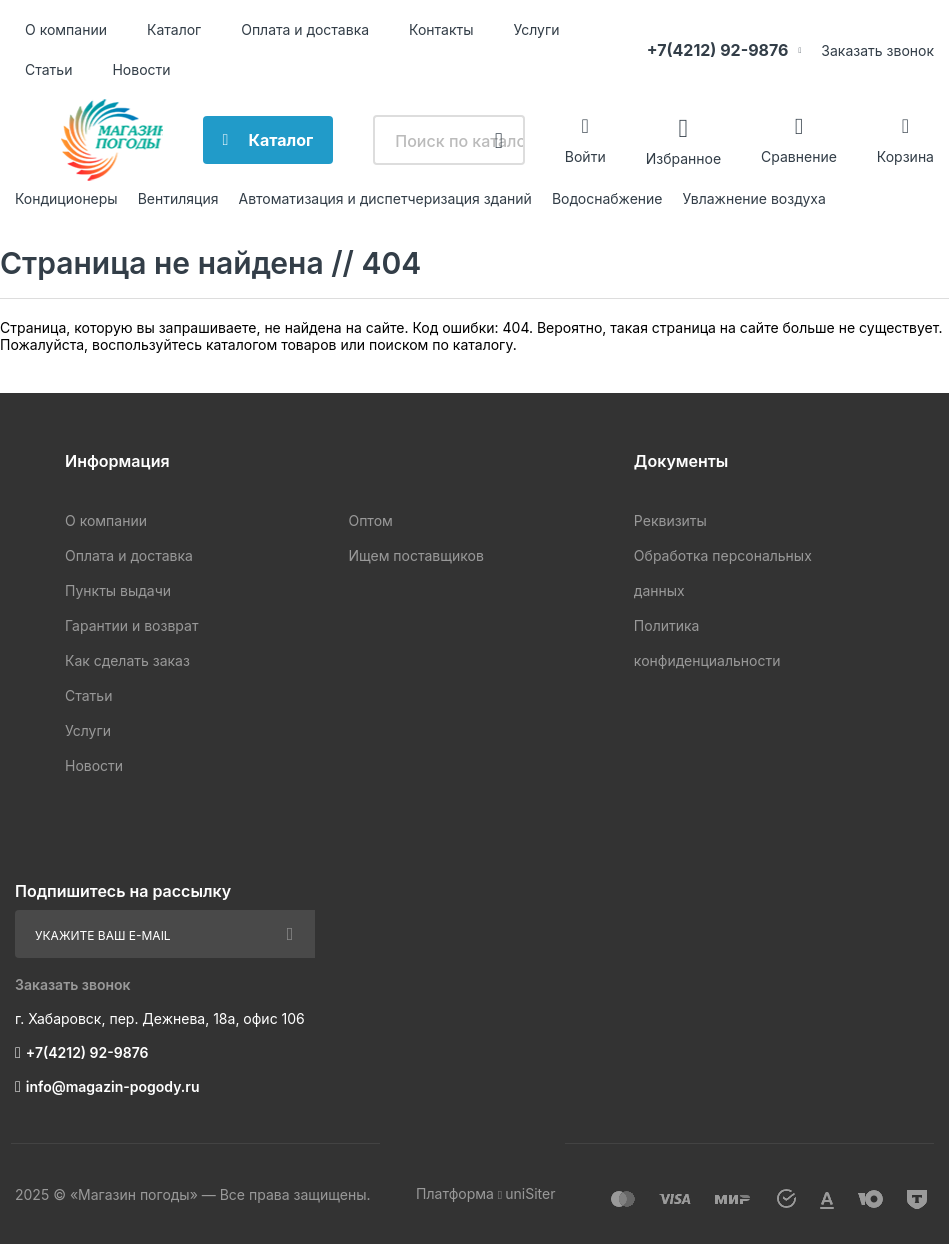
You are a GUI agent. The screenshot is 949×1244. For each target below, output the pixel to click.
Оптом (370, 520)
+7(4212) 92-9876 (718, 50)
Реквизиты (670, 520)
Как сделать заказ (127, 660)
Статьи (48, 69)
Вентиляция (178, 198)
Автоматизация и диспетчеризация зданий (384, 198)
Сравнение (799, 156)
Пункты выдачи (118, 590)
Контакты (441, 29)
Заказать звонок (877, 50)
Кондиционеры (66, 198)
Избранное (683, 157)
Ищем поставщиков (415, 555)
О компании (66, 29)
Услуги (537, 29)
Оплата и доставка (305, 29)
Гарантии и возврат (131, 625)
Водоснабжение (607, 198)
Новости (141, 69)
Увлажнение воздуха (753, 198)
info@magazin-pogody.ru (113, 1086)
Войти (585, 156)
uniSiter (530, 1193)
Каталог (174, 29)
